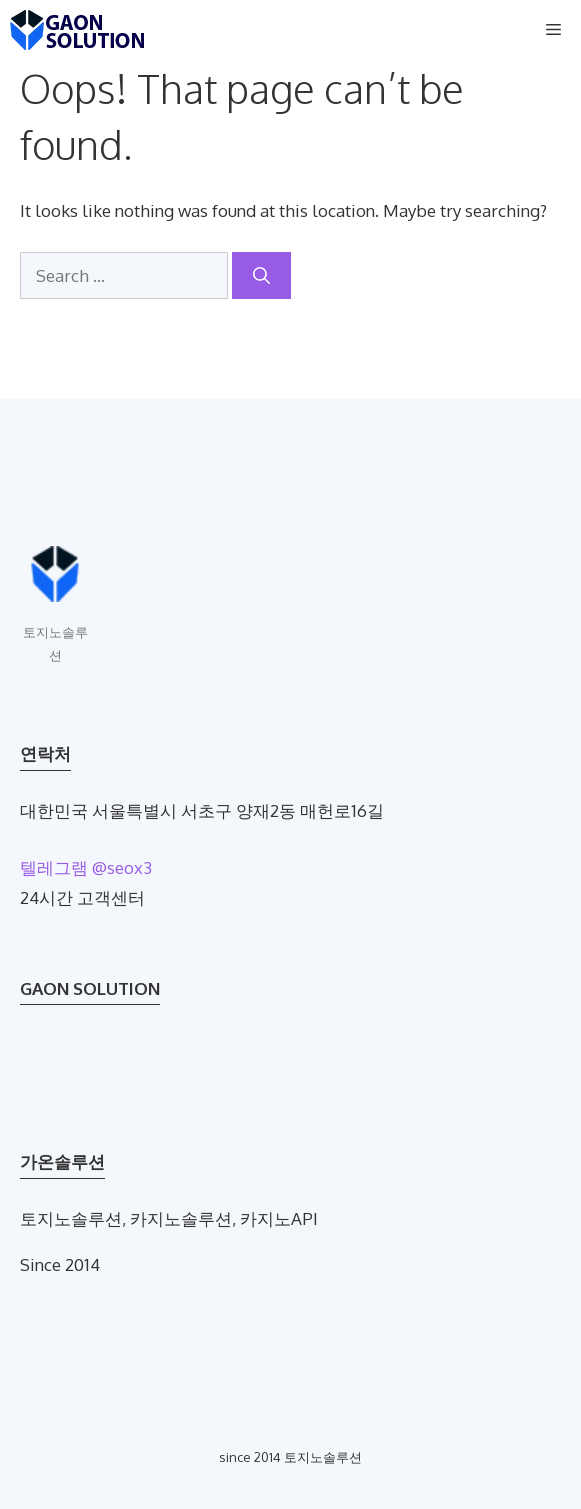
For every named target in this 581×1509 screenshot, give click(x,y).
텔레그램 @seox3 (86, 867)
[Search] (261, 276)
